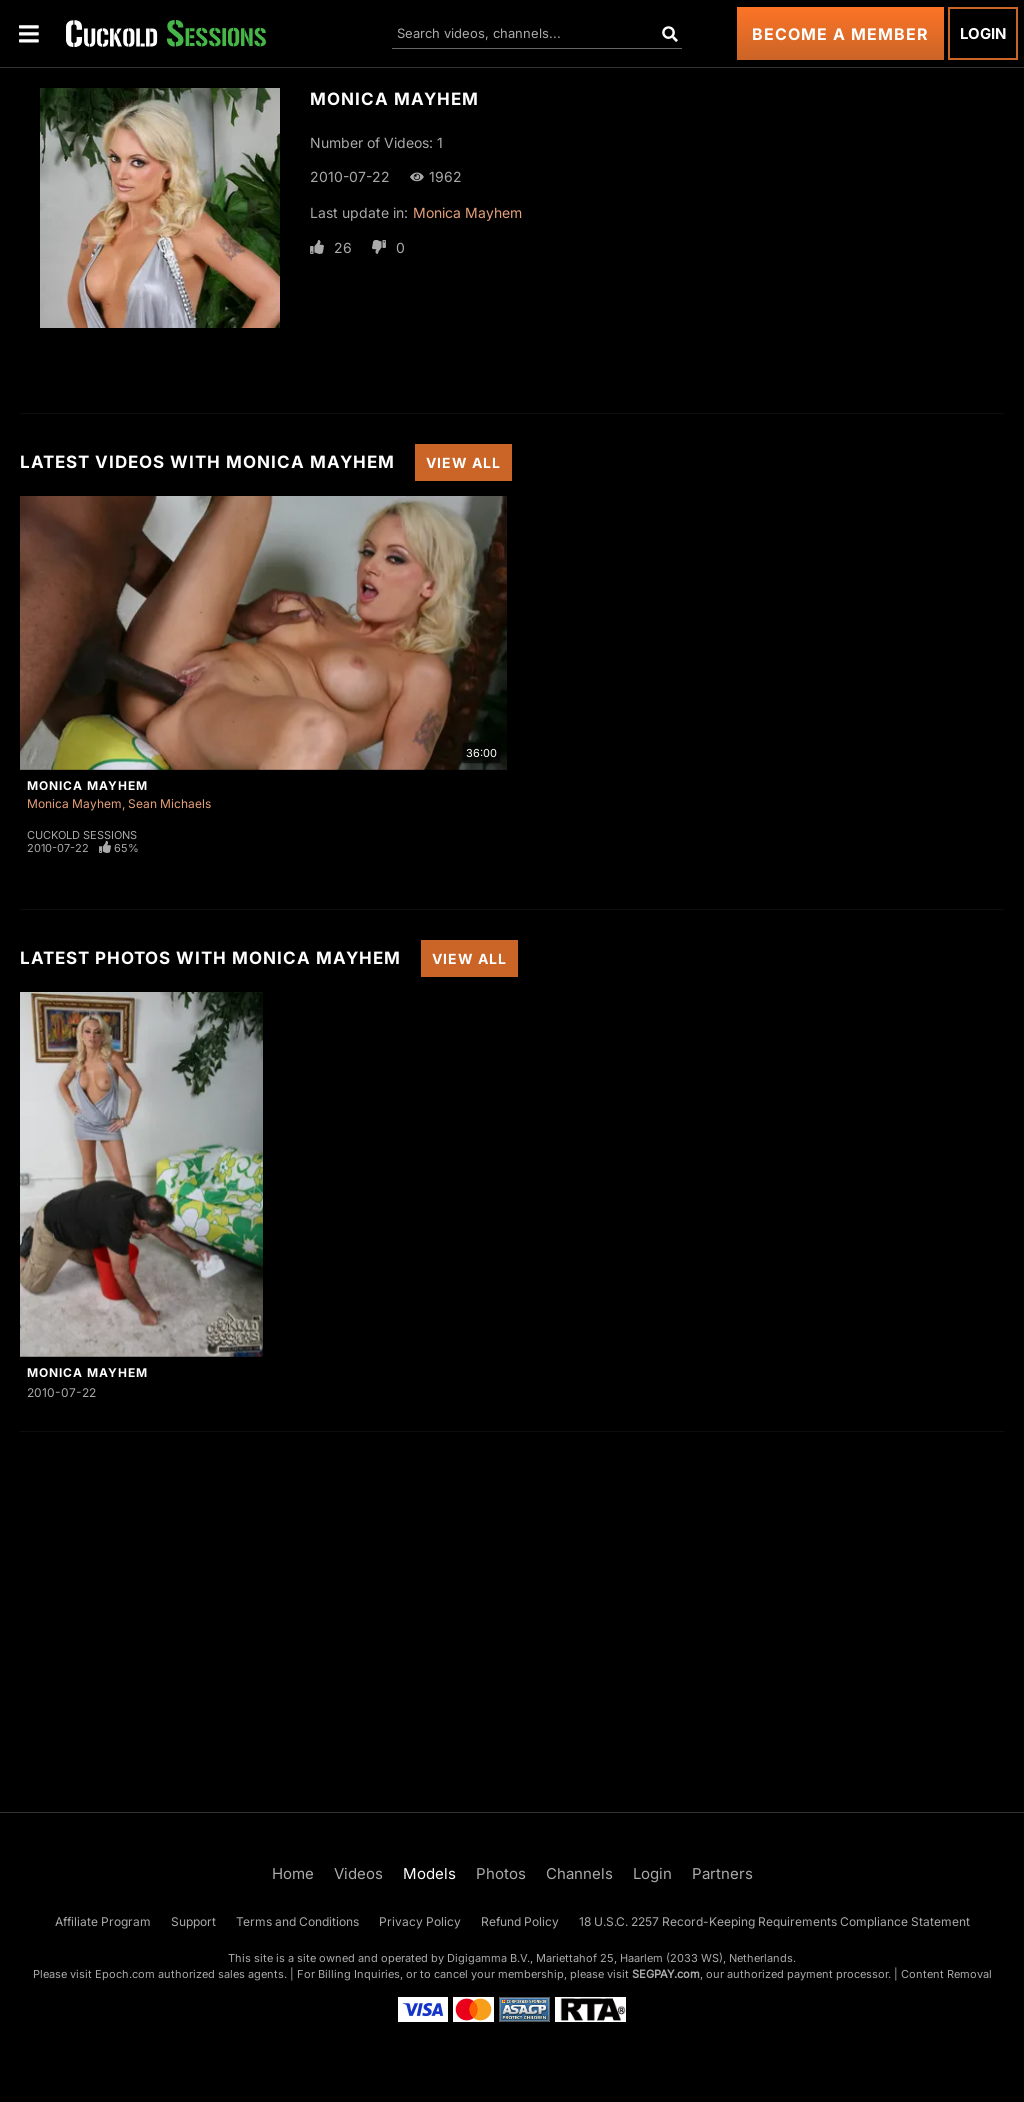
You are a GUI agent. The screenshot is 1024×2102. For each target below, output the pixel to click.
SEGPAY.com (666, 1974)
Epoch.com (125, 1974)
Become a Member (840, 34)
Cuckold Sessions (82, 835)
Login (983, 33)
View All (463, 462)
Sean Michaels (169, 803)
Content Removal (946, 1974)
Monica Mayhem (467, 212)
